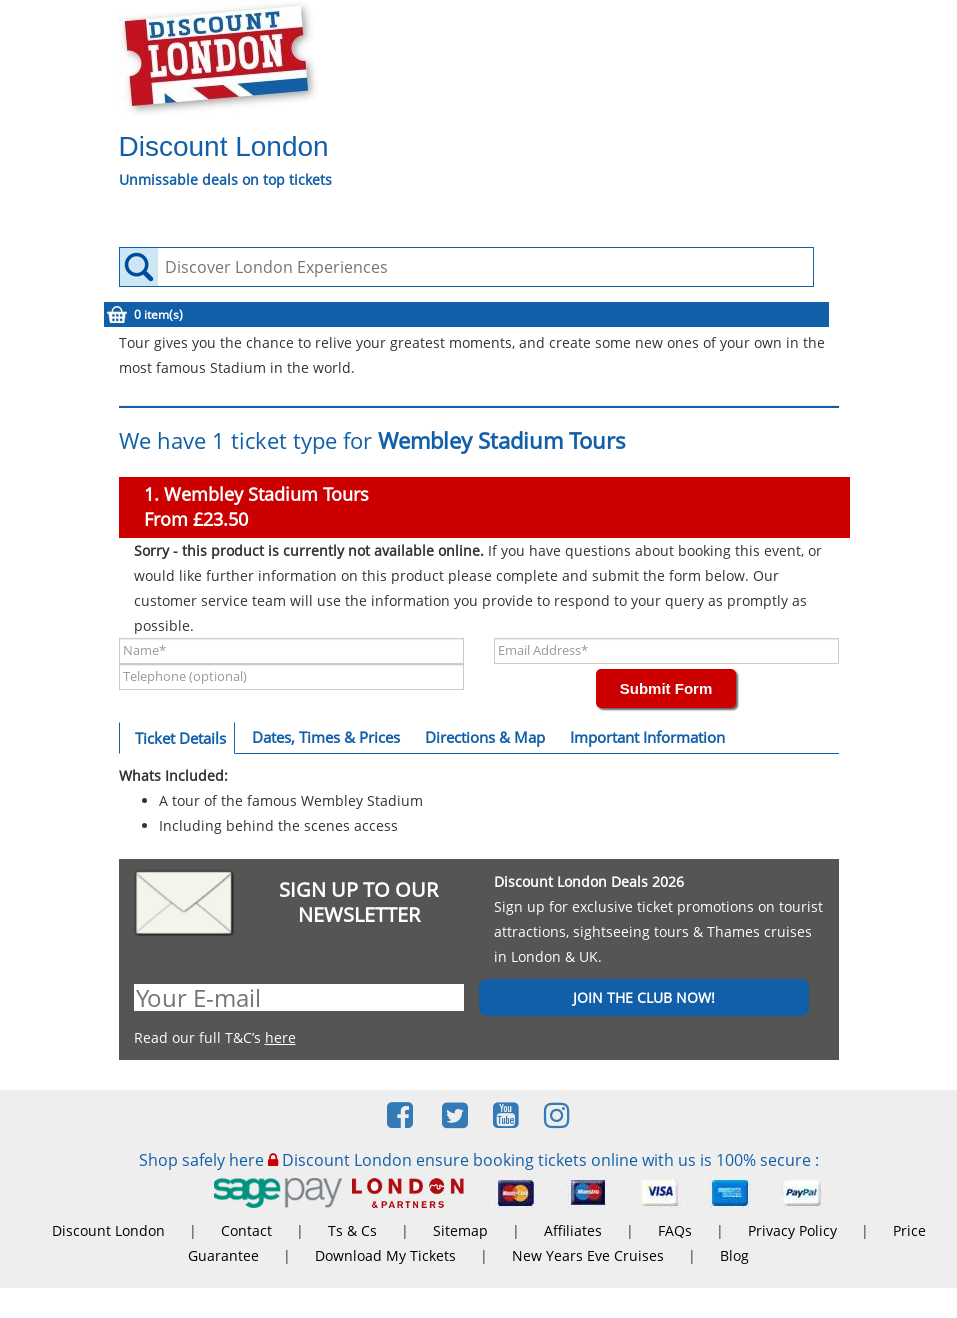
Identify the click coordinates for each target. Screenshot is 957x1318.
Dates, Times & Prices (326, 737)
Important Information (647, 737)
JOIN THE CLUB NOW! (644, 997)
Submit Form (666, 688)
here (280, 1037)
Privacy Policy (792, 1230)
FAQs (675, 1230)
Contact (246, 1230)
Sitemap (460, 1230)
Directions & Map (485, 737)
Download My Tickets (385, 1255)
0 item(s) (158, 314)
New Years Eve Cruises (588, 1255)
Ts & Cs (352, 1230)
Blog (734, 1255)
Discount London (108, 1230)
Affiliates (573, 1230)
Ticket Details (180, 738)
